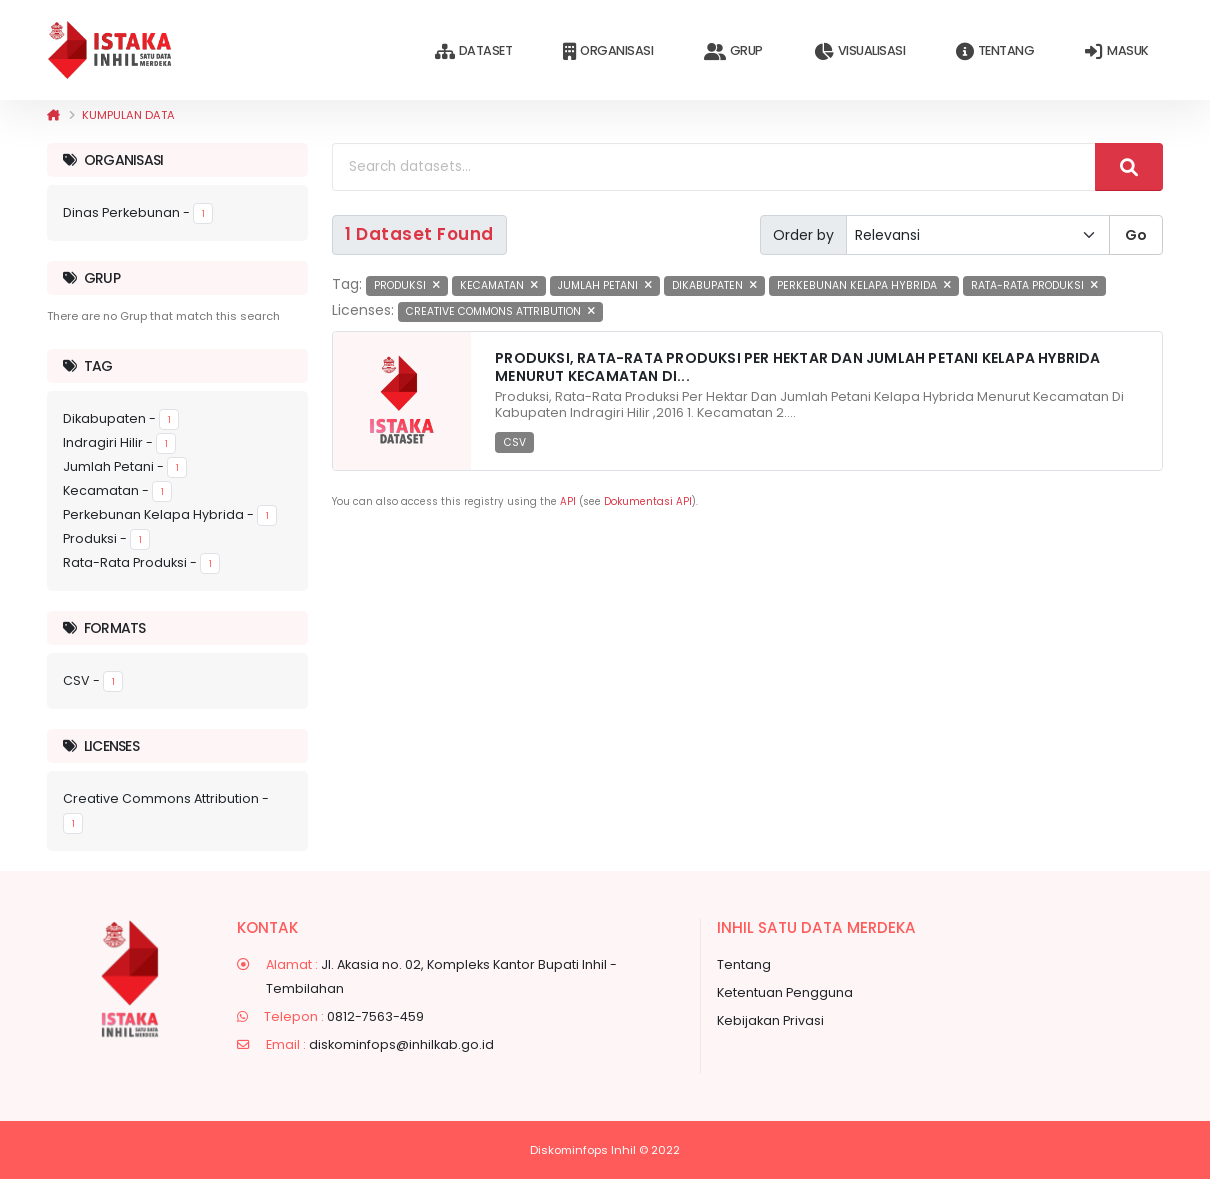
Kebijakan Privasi (770, 1020)
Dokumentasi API (648, 501)
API (568, 501)
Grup (733, 51)
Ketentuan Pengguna (785, 992)
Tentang (995, 51)
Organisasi (608, 51)
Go (1136, 235)
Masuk (1116, 51)
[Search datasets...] (714, 167)
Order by (803, 235)
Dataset (473, 51)
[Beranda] (53, 115)
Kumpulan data (128, 115)
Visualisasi (859, 51)
